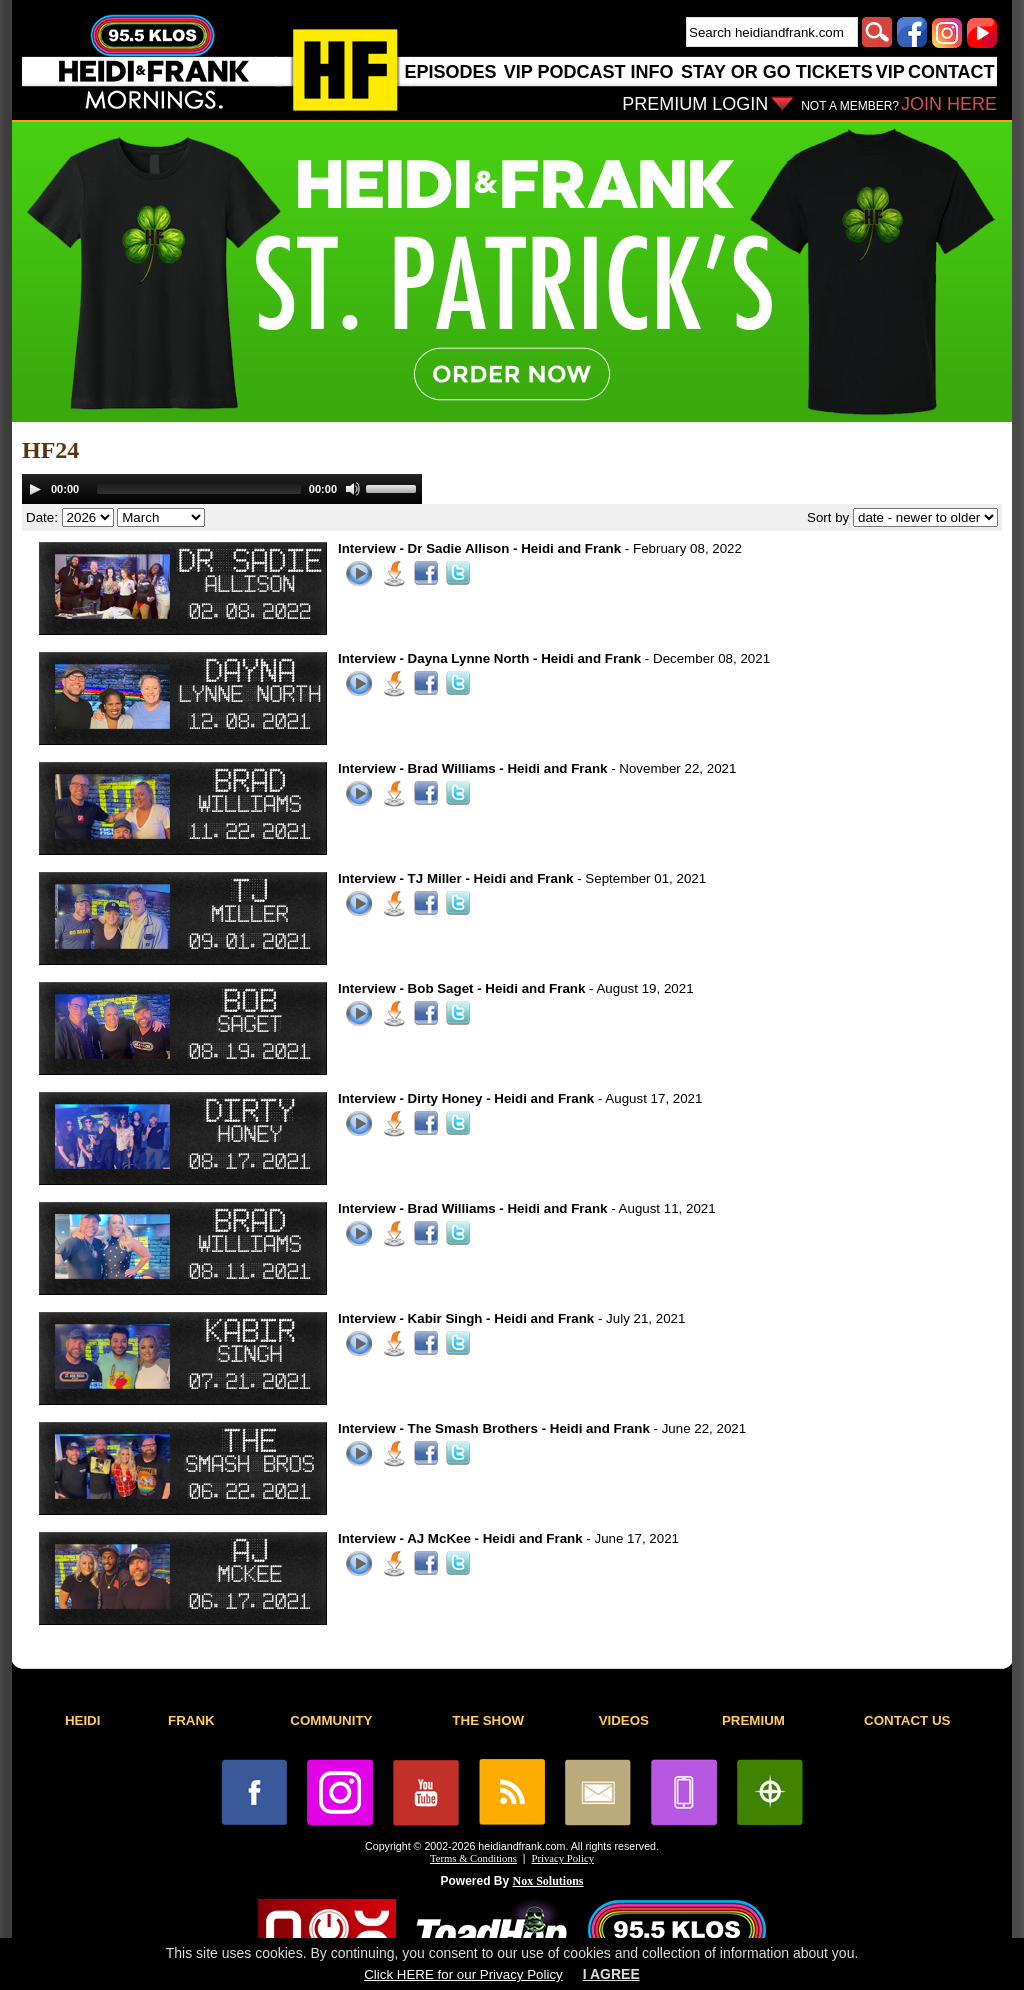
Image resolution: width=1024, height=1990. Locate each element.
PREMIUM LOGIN (695, 104)
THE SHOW (488, 1720)
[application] (222, 489)
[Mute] (353, 489)
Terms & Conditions (473, 1858)
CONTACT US (907, 1720)
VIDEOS (624, 1720)
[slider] (199, 489)
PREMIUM (753, 1720)
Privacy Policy (563, 1858)
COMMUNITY (331, 1720)
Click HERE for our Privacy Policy (463, 1974)
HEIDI (83, 1720)
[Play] (35, 489)
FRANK (191, 1720)
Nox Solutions (548, 1881)
